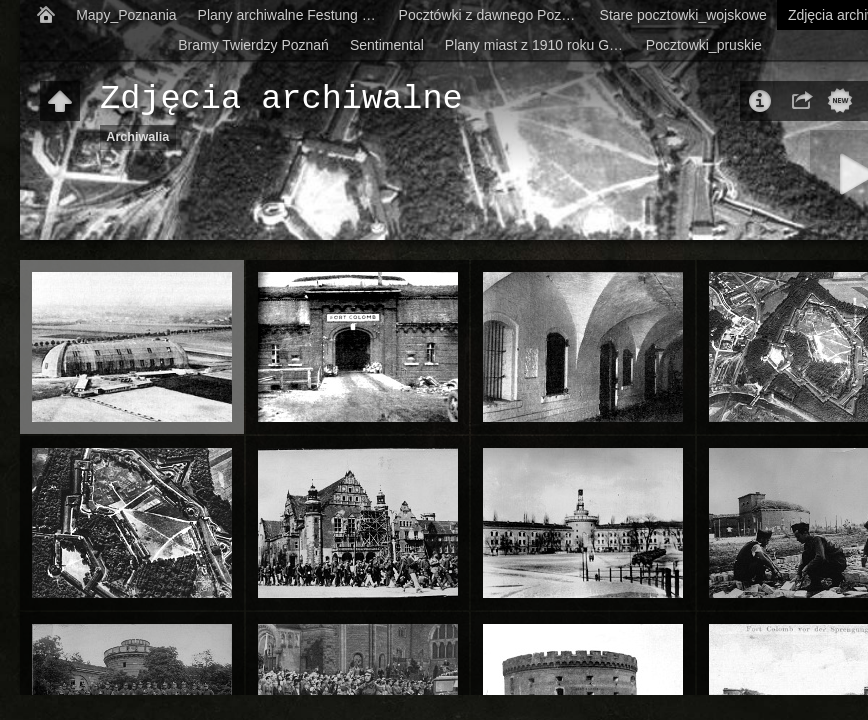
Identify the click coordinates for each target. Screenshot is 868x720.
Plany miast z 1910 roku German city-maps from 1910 (540, 45)
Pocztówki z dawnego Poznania (494, 15)
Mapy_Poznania (126, 15)
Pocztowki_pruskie (704, 45)
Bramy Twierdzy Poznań (253, 45)
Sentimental (387, 45)
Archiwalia (137, 137)
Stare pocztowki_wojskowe (683, 15)
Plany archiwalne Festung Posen (293, 15)
